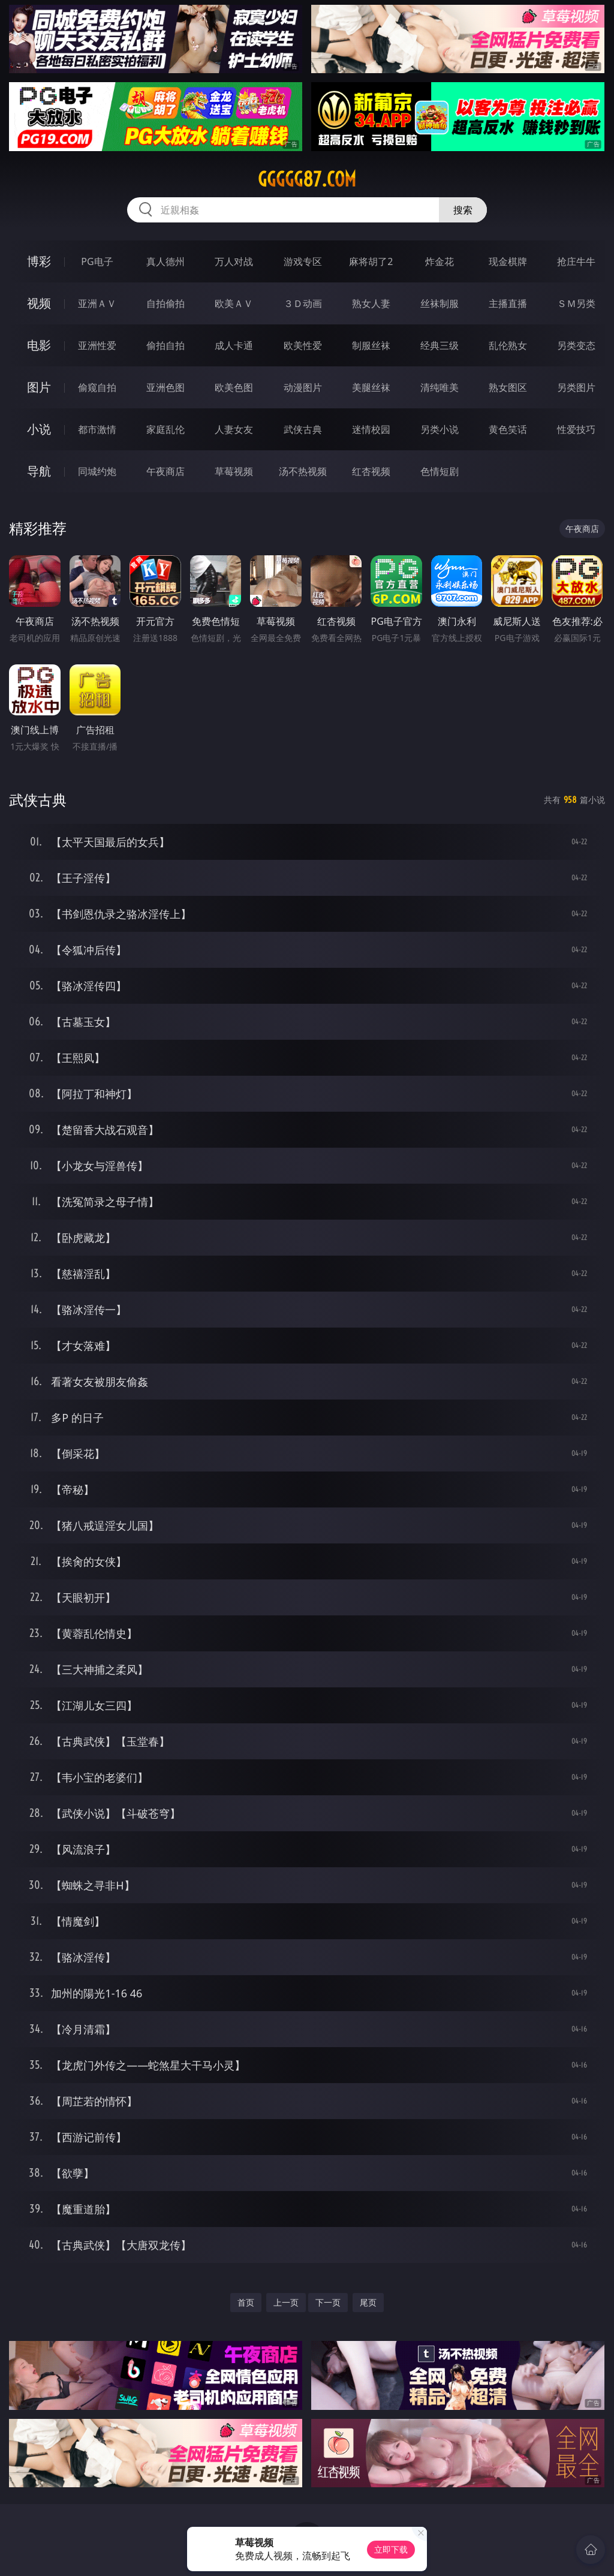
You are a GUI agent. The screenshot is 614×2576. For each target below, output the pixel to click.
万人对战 (234, 261)
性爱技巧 (576, 429)
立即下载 (391, 2549)
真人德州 (165, 261)
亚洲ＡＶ (97, 303)
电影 (39, 345)
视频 (39, 303)
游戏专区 (303, 261)
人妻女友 (234, 429)
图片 (39, 387)
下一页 (328, 2302)
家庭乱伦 (165, 429)
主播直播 (508, 303)
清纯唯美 (439, 387)
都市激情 (97, 429)
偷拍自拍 (165, 345)
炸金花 (439, 261)
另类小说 (439, 429)
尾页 (368, 2302)
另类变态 (576, 345)
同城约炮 (97, 471)
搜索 (462, 209)
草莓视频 (234, 471)
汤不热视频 (303, 471)
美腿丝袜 (371, 387)
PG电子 (97, 261)
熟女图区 (508, 387)
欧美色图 (234, 387)
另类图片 (576, 387)
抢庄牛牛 (576, 261)
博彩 (39, 261)
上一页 (286, 2302)
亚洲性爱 (97, 345)
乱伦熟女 (508, 345)
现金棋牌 (508, 261)
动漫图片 (303, 387)
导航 (39, 471)
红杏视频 (371, 471)
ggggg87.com (307, 179)
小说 (39, 429)
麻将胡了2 (371, 261)
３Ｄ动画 (303, 303)
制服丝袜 (371, 345)
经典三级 (439, 345)
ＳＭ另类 (576, 303)
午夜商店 (165, 471)
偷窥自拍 (97, 387)
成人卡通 (234, 345)
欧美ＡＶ (234, 303)
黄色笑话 (508, 429)
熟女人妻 (371, 303)
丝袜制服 (439, 303)
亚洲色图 (165, 387)
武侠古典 (303, 429)
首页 (245, 2302)
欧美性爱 (303, 345)
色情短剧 (439, 471)
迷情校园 (371, 429)
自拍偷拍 (165, 303)
